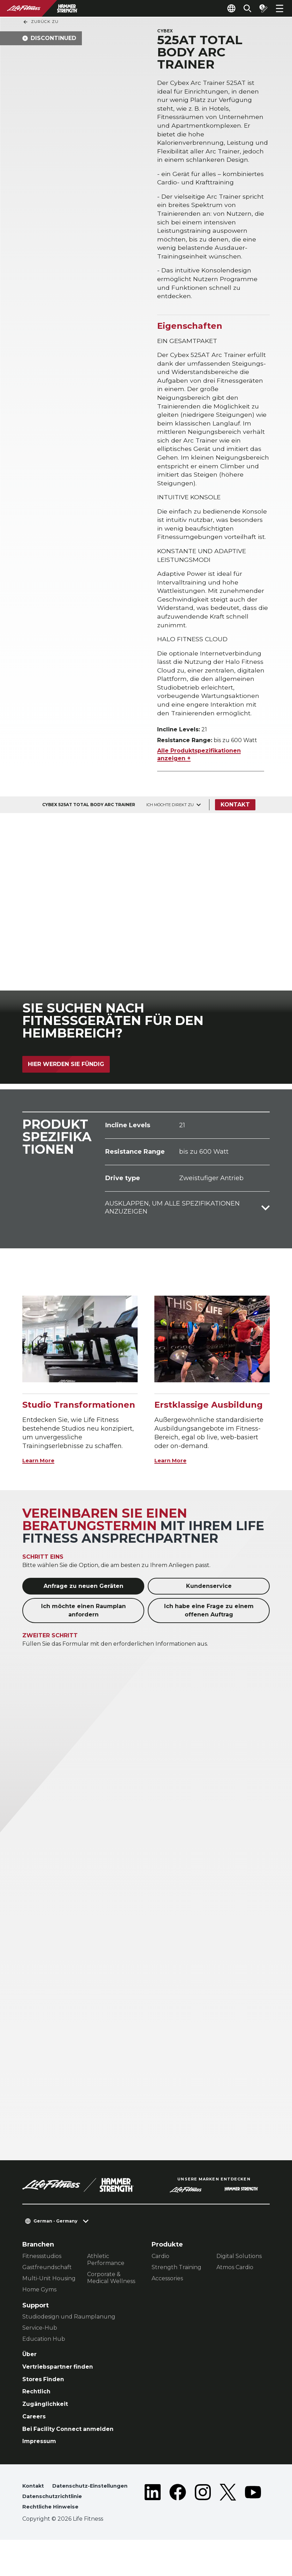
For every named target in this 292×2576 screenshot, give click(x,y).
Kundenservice (209, 1600)
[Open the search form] (243, 8)
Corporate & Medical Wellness (111, 2292)
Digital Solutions (239, 2271)
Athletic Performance (105, 2274)
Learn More (41, 1475)
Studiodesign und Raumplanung (68, 2331)
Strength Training (176, 2282)
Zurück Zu (41, 22)
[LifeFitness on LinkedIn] (152, 2527)
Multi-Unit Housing (49, 2293)
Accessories (167, 2293)
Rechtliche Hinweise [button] (53, 2542)
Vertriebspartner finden (61, 2383)
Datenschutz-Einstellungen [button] (63, 2520)
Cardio (160, 2271)
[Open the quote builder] (261, 8)
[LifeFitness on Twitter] (228, 2527)
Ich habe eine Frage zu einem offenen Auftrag (209, 1624)
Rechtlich (38, 2410)
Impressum (41, 2463)
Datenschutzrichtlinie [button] (54, 2531)
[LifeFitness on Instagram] (202, 2527)
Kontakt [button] (34, 2509)
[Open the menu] (279, 8)
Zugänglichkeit (47, 2423)
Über (30, 2370)
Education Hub (43, 2354)
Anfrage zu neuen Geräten (83, 1600)
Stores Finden (45, 2396)
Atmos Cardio (234, 2282)
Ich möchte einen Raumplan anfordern (83, 1624)
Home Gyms (39, 2304)
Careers (35, 2437)
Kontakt (237, 819)
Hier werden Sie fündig (66, 1079)
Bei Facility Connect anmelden (73, 2450)
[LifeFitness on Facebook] (177, 2527)
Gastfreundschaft (47, 2282)
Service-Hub (39, 2342)
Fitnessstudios (41, 2271)
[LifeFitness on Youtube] (253, 2527)
